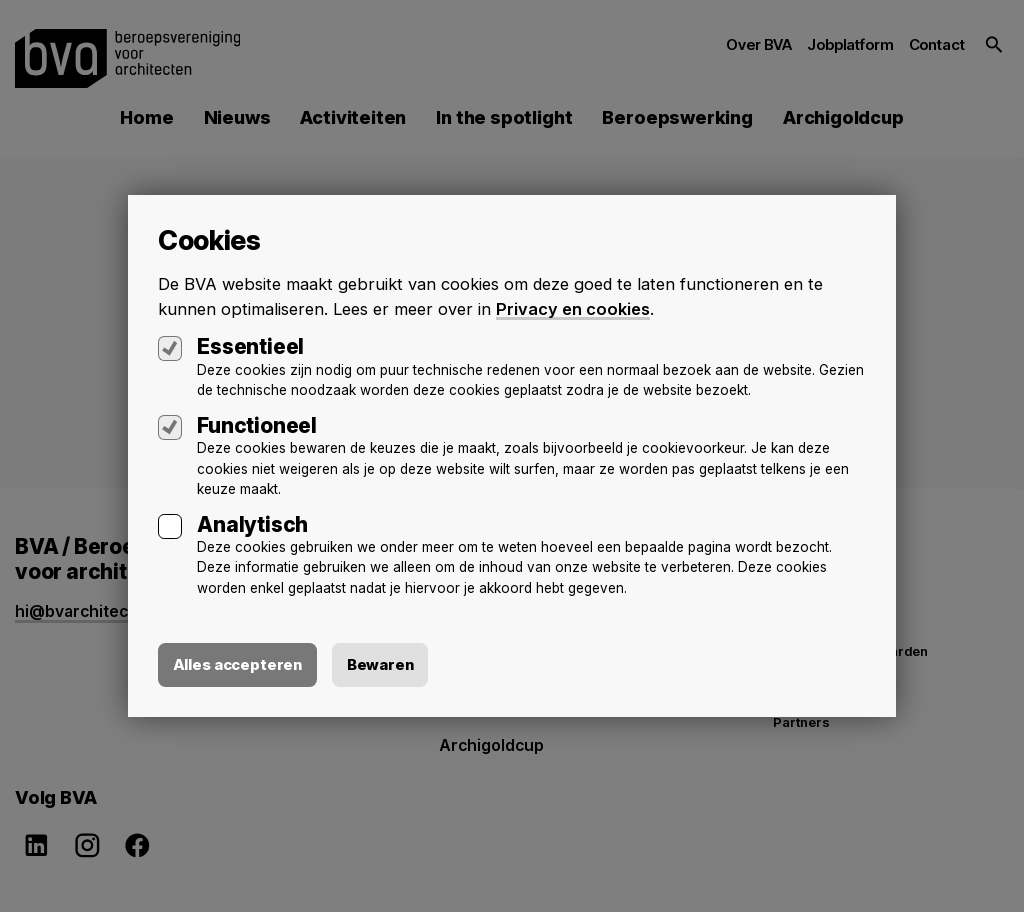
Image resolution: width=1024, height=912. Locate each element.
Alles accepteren (238, 665)
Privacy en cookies (573, 308)
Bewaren (383, 665)
